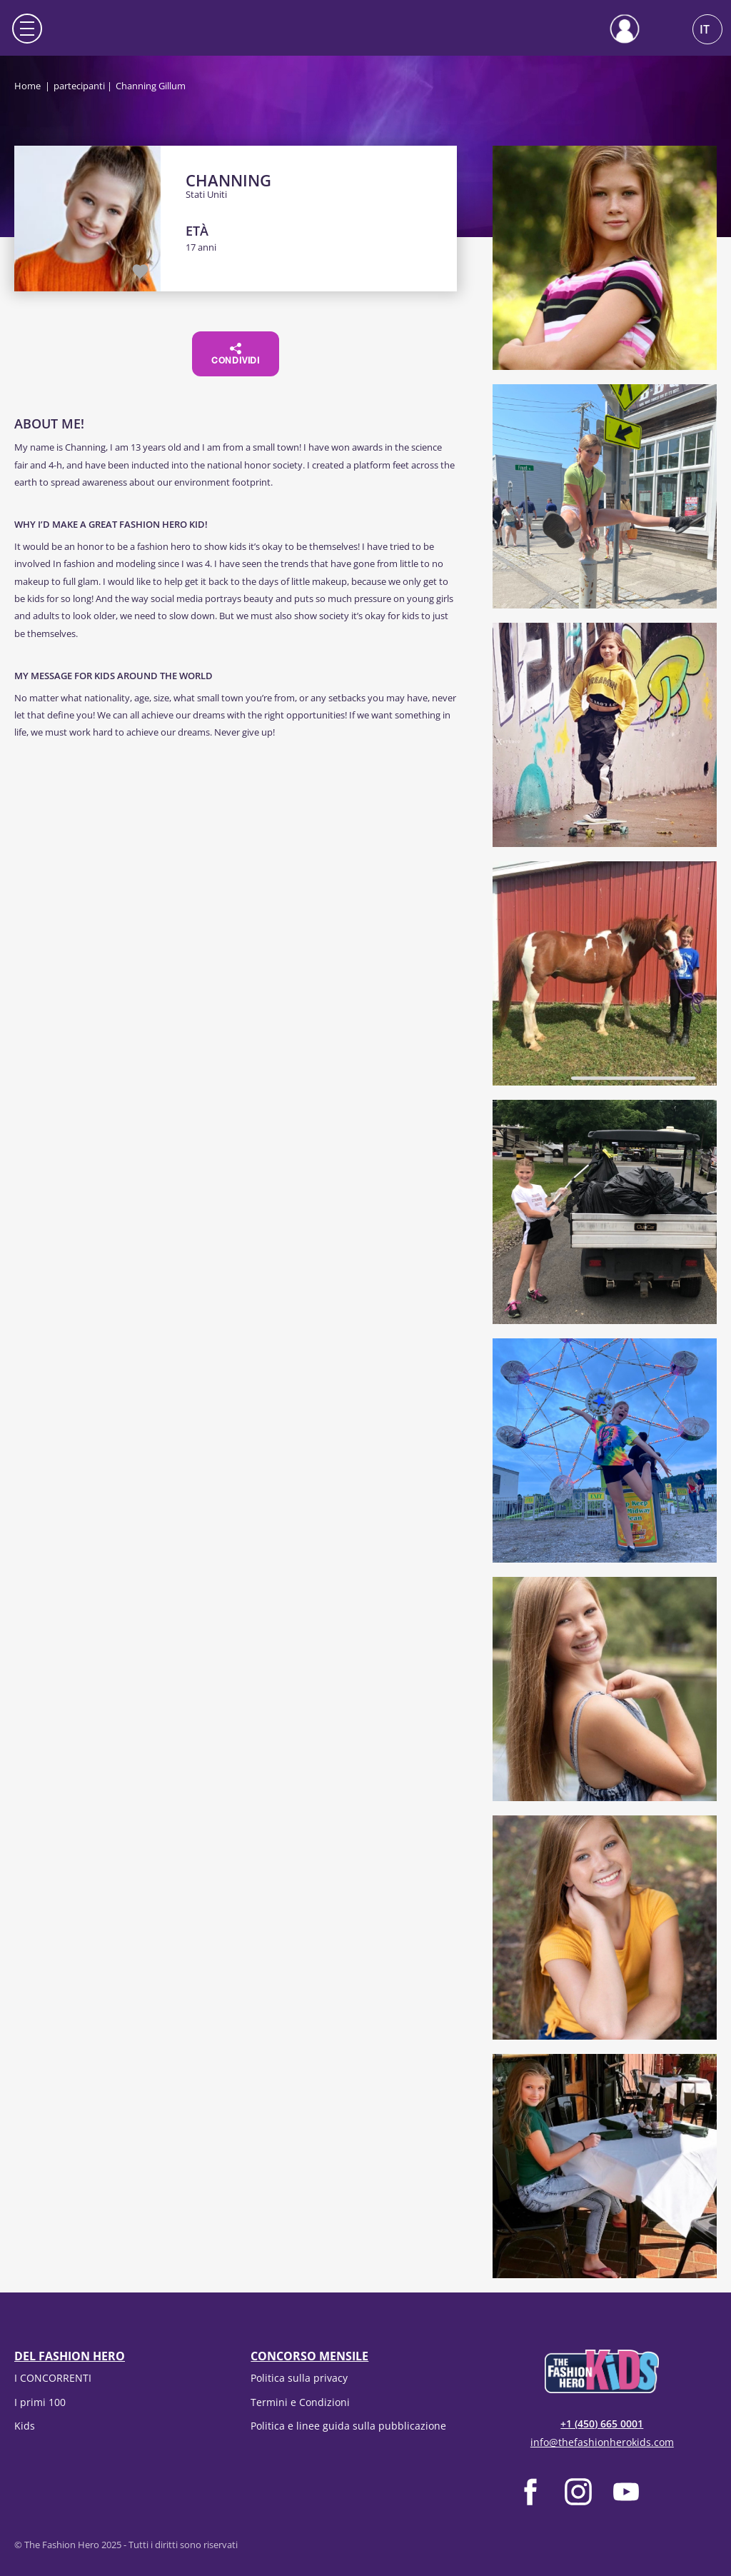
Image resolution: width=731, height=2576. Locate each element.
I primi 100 (40, 2402)
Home (27, 85)
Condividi (235, 354)
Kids (24, 2425)
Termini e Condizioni (300, 2402)
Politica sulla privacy (299, 2378)
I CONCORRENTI (52, 2378)
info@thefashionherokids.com (602, 2442)
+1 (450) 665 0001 (601, 2423)
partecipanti (79, 85)
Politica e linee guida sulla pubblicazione (348, 2425)
